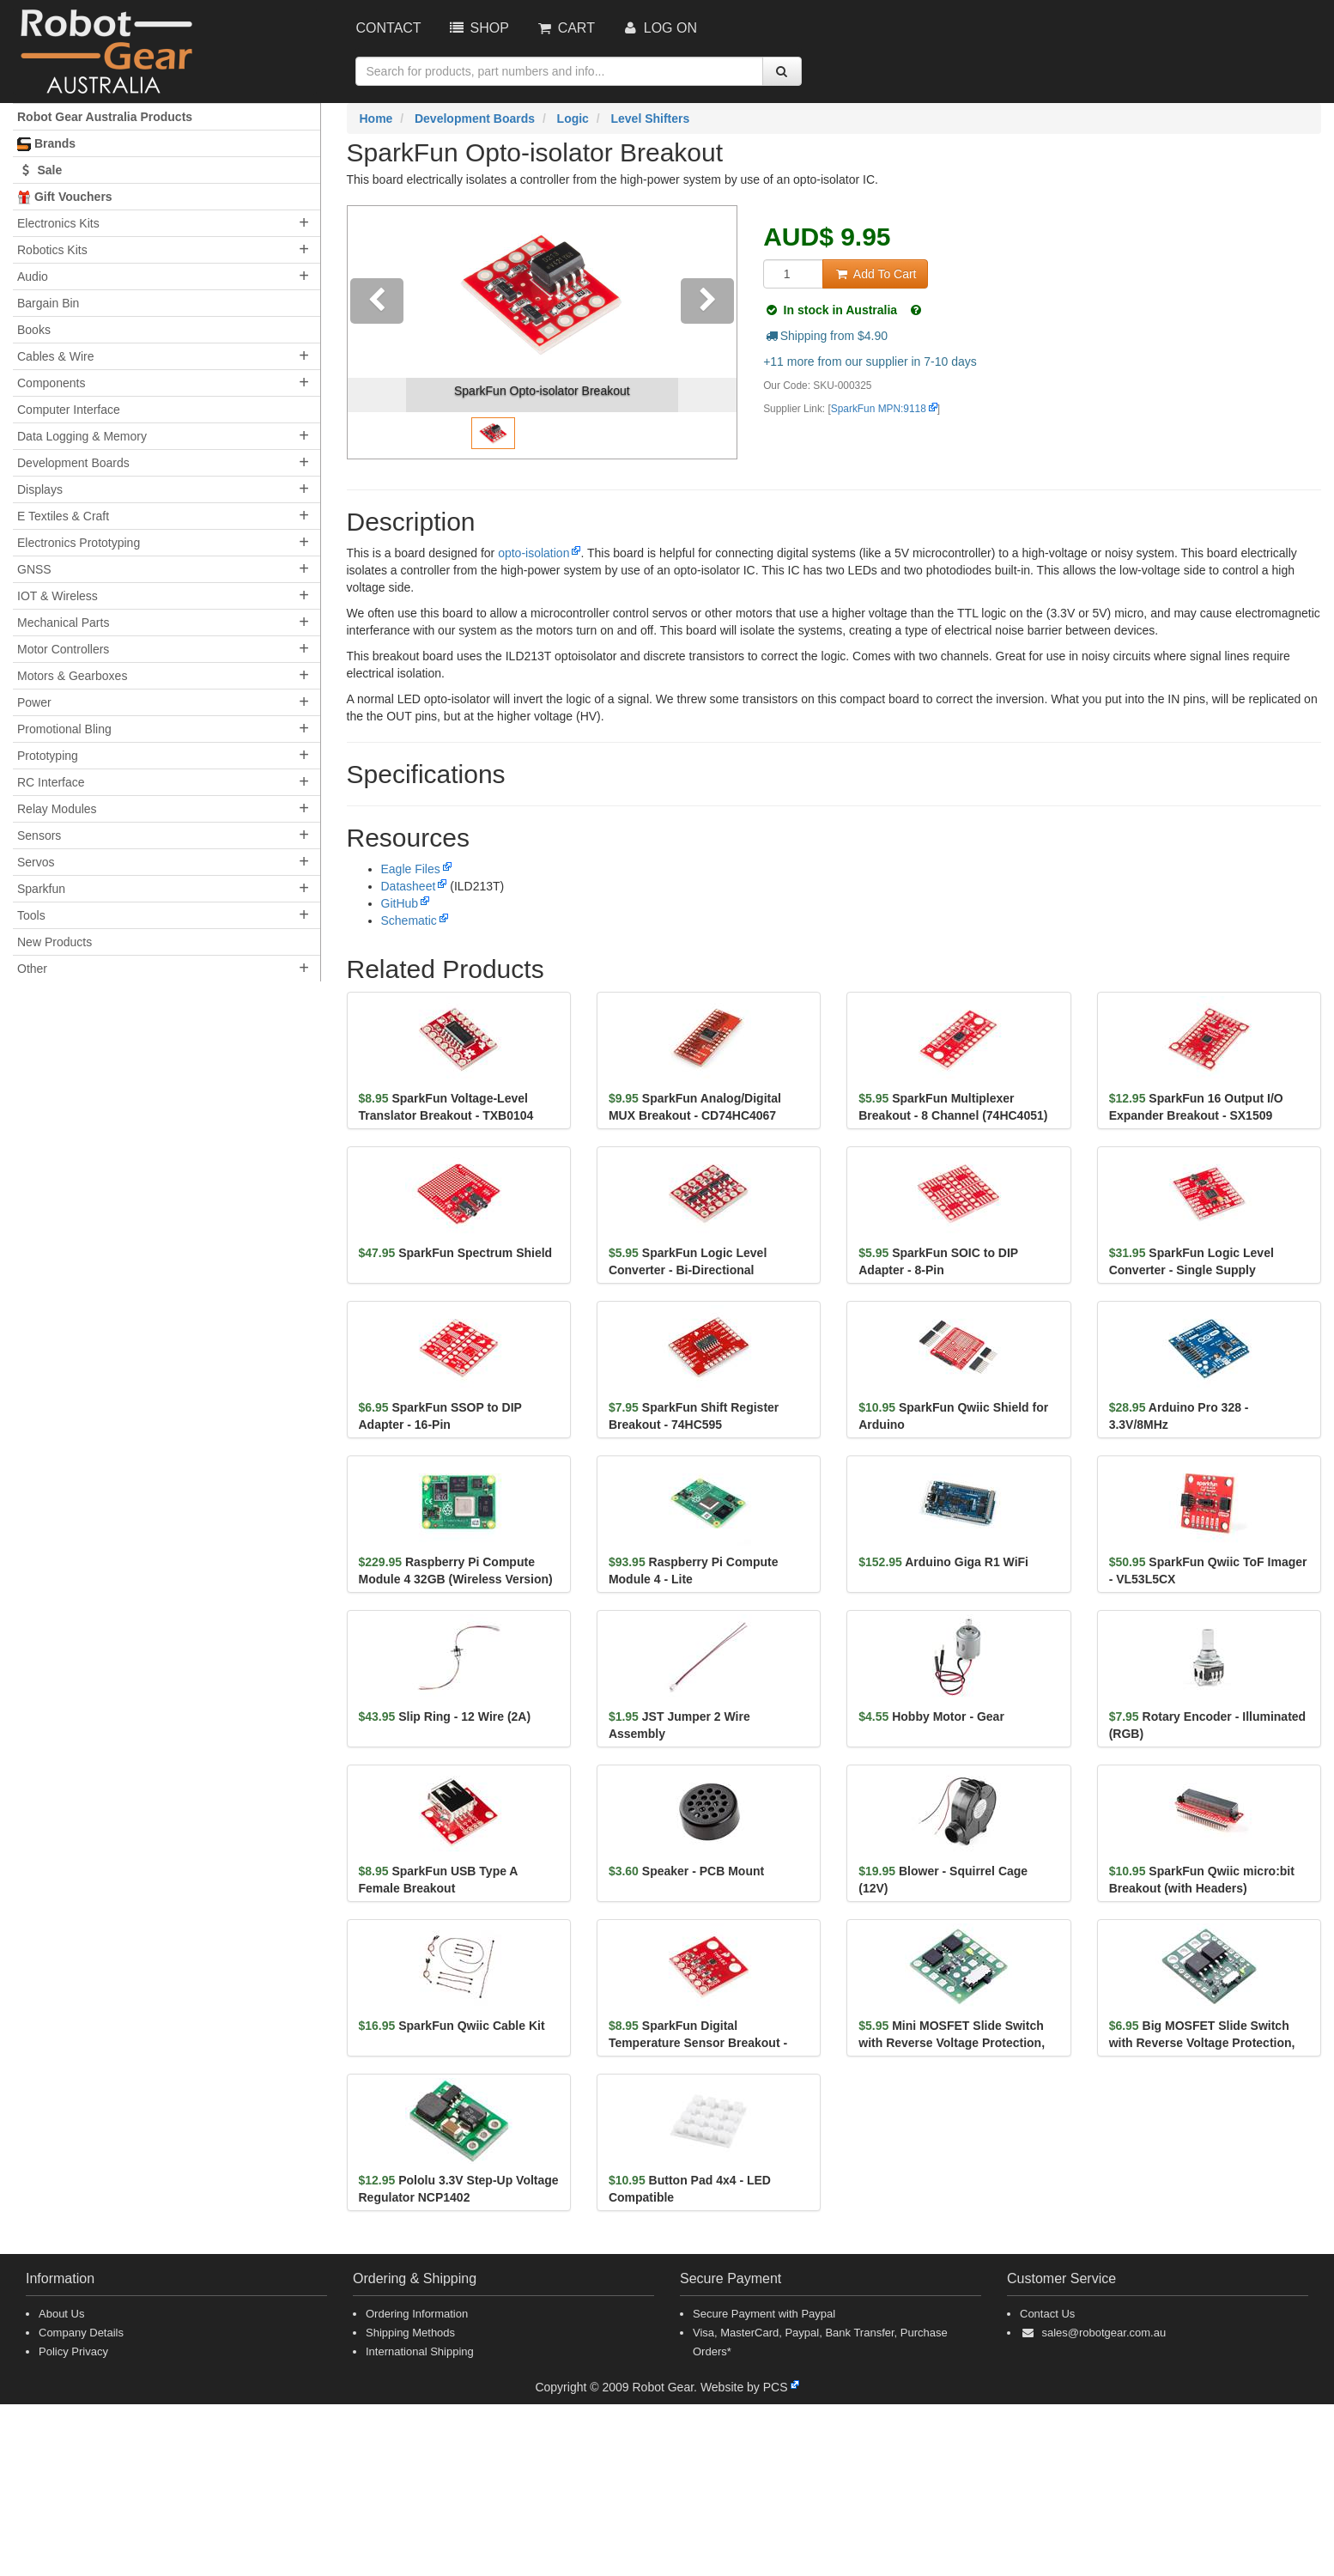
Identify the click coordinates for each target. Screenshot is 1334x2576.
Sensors (39, 835)
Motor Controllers (63, 649)
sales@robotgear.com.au (1103, 2332)
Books (34, 330)
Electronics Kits (58, 223)
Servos (36, 862)
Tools (31, 915)
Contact (388, 28)
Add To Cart (875, 274)
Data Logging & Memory (82, 436)
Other (32, 968)
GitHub (400, 903)
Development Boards (73, 463)
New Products (54, 942)
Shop (478, 28)
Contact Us (1047, 2313)
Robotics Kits (52, 250)
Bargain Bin (48, 303)
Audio (32, 276)
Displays (40, 489)
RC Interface (51, 782)
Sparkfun (41, 889)
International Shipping (420, 2351)
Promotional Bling (64, 729)
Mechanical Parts (63, 622)
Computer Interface (68, 409)
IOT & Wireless (57, 596)
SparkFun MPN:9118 (878, 409)
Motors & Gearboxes (72, 676)
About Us (61, 2313)
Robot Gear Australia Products (104, 117)
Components (51, 383)
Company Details (81, 2332)
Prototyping (47, 755)
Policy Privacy (73, 2351)
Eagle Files (410, 869)
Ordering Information (417, 2313)
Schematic (409, 920)
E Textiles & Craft (63, 516)
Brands (46, 144)
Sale (39, 170)
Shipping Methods (410, 2332)
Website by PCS (744, 2387)
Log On (659, 28)
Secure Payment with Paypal (764, 2313)
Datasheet (408, 886)
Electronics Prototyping (78, 543)
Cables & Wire (55, 356)
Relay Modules (57, 809)
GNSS (34, 569)
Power (34, 702)
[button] (377, 332)
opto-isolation (533, 553)
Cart (565, 28)
